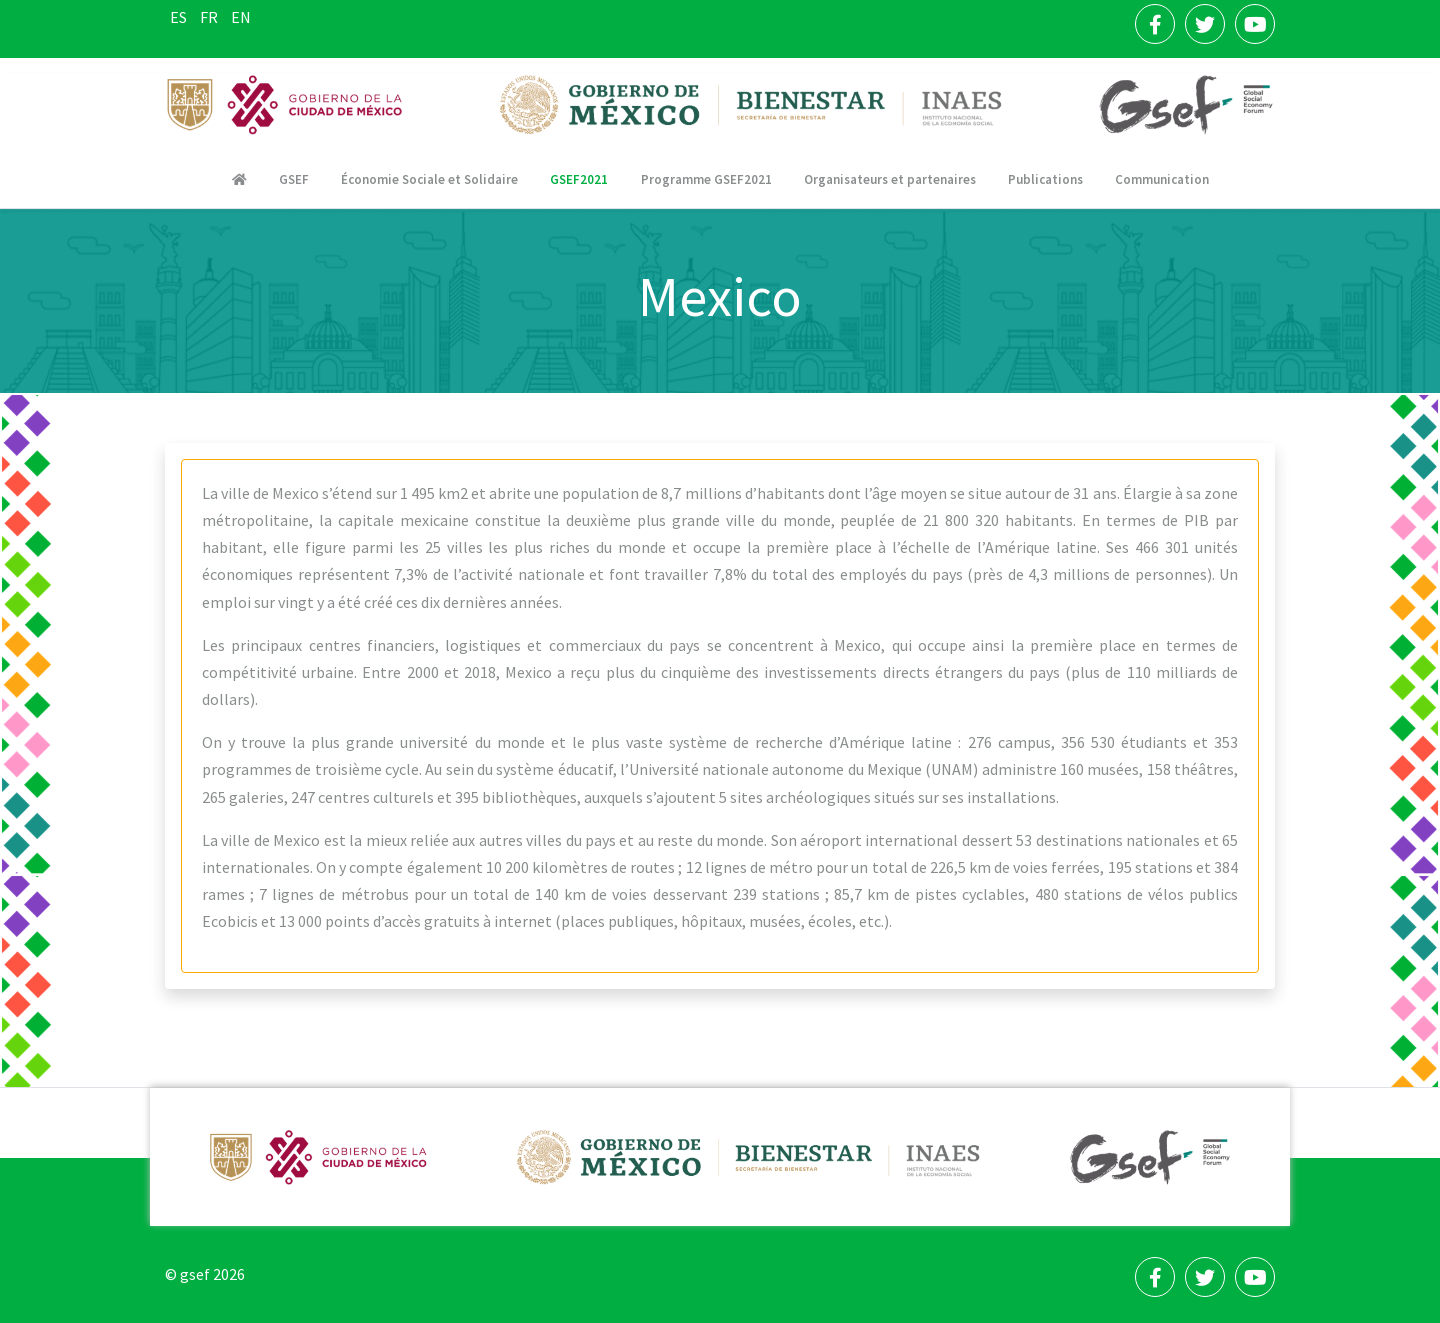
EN (241, 17)
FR (210, 17)
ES (180, 17)
